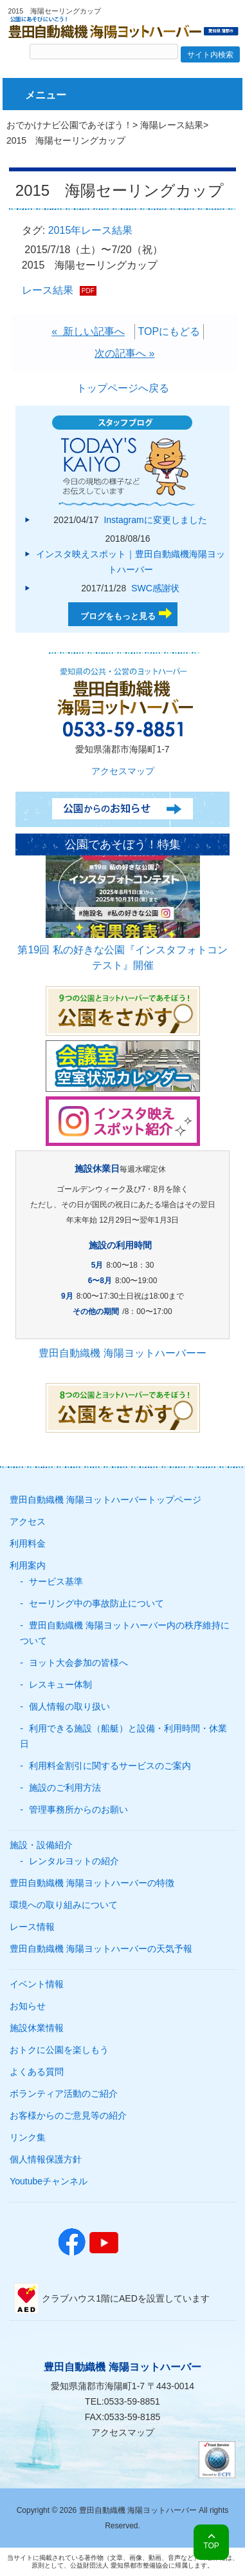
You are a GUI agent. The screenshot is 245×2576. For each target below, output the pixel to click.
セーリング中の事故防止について (96, 1603)
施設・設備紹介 (41, 1845)
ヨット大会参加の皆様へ (78, 1662)
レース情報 (32, 1927)
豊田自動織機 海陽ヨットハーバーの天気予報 (101, 1948)
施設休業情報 (37, 2028)
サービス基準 (56, 1581)
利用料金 (28, 1543)
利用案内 (28, 1565)
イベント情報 (37, 1984)
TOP (211, 2545)
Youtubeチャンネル (48, 2181)
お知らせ (28, 2006)
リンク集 (28, 2137)
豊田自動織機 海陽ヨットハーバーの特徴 (92, 1883)
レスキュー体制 (60, 1684)
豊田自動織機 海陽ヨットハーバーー (122, 1353)
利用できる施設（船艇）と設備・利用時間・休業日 (123, 1736)
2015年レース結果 (90, 230)
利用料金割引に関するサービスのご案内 (110, 1765)
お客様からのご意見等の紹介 (68, 2115)
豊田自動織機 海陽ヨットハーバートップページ (105, 1499)
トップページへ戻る (123, 388)
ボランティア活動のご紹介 (64, 2093)
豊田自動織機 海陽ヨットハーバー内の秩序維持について (125, 1633)
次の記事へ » (124, 353)
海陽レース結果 (171, 125)
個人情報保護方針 (46, 2159)
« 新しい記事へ (88, 331)
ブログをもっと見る (118, 616)
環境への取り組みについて (64, 1905)
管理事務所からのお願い (78, 1809)
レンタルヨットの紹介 (74, 1861)
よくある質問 (37, 2071)
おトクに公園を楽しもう (59, 2050)
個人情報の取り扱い (69, 1706)
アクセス (28, 1521)
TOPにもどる (169, 331)
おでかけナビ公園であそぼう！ (69, 125)
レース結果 (47, 290)
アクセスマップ (122, 771)
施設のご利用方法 (65, 1787)
